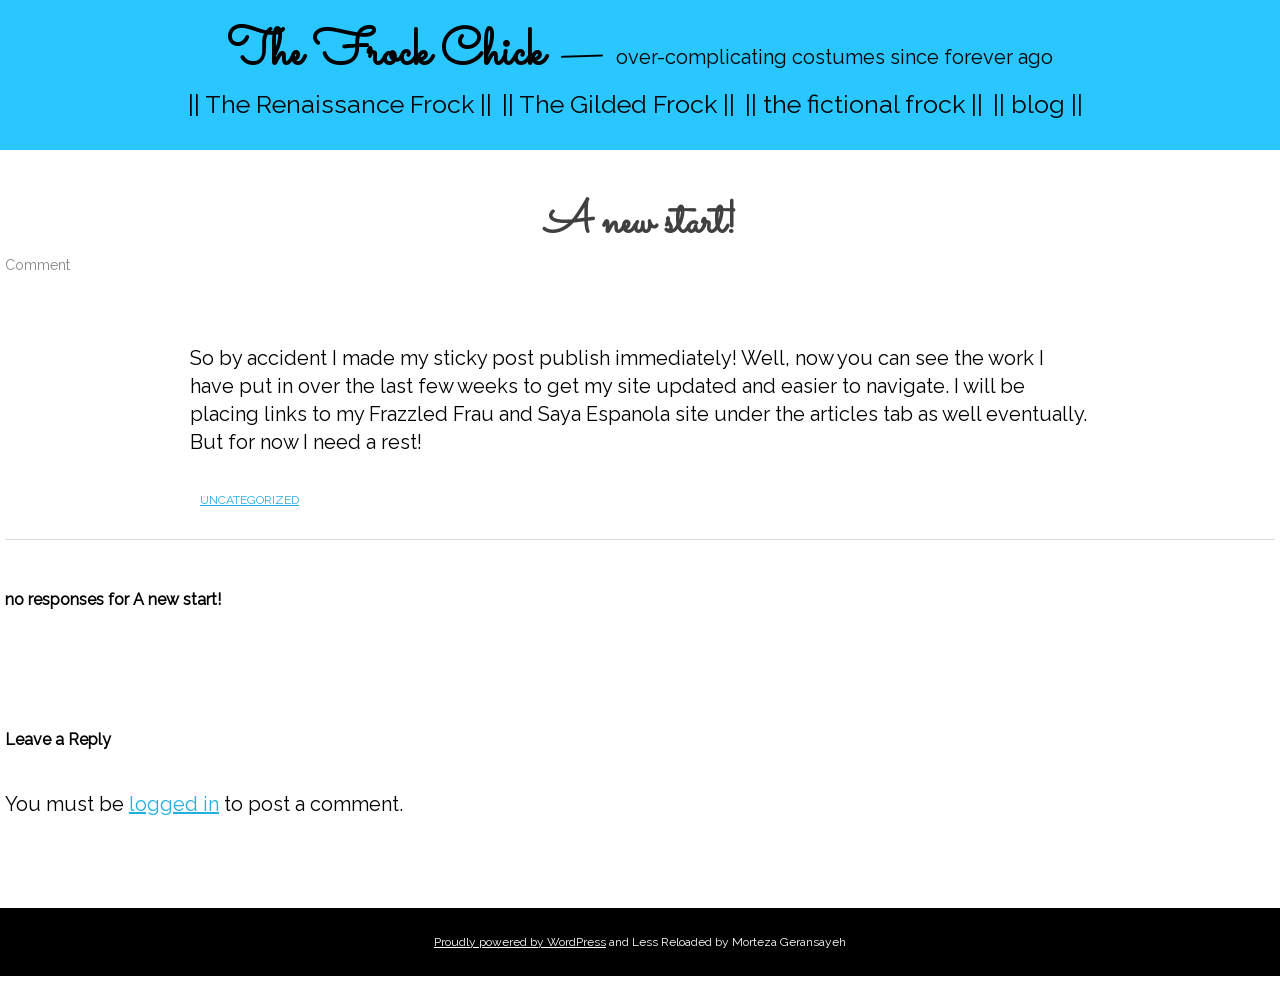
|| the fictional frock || (864, 104)
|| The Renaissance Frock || (340, 104)
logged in (174, 804)
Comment (37, 265)
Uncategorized (249, 500)
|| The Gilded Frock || (618, 104)
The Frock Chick (385, 53)
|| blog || (1038, 104)
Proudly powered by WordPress (520, 942)
